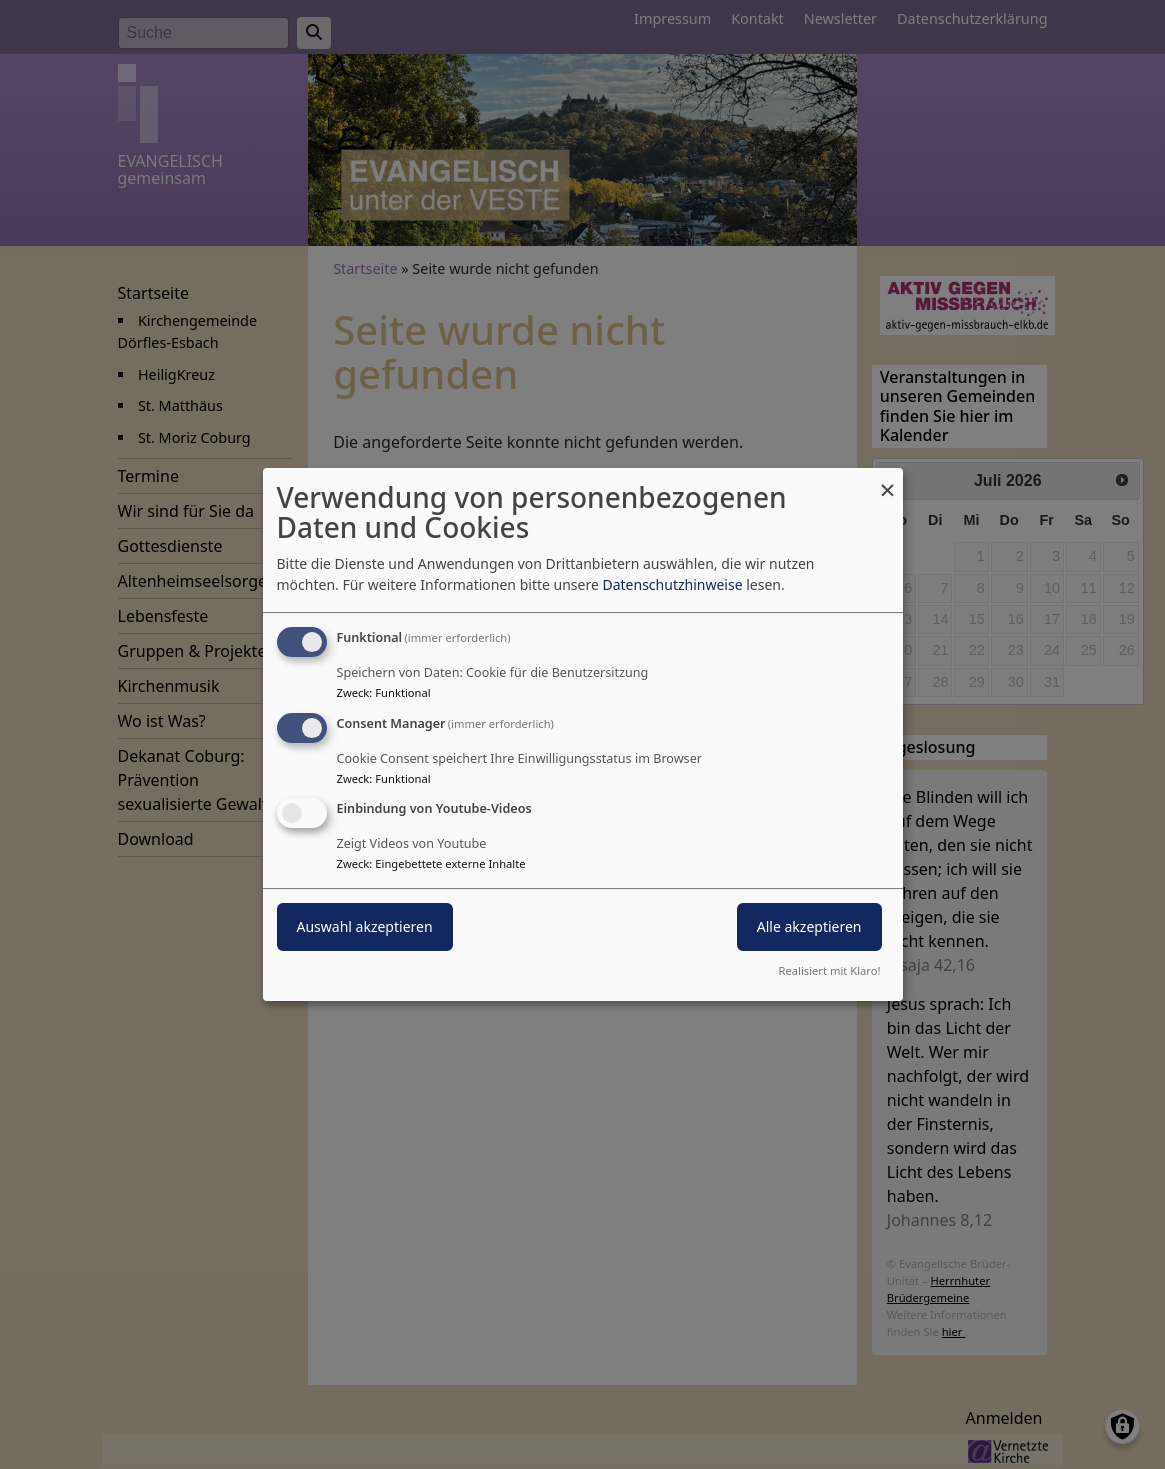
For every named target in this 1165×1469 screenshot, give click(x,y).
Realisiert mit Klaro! (830, 970)
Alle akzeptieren (809, 927)
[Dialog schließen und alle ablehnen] (888, 480)
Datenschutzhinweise (672, 584)
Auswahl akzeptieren (365, 927)
